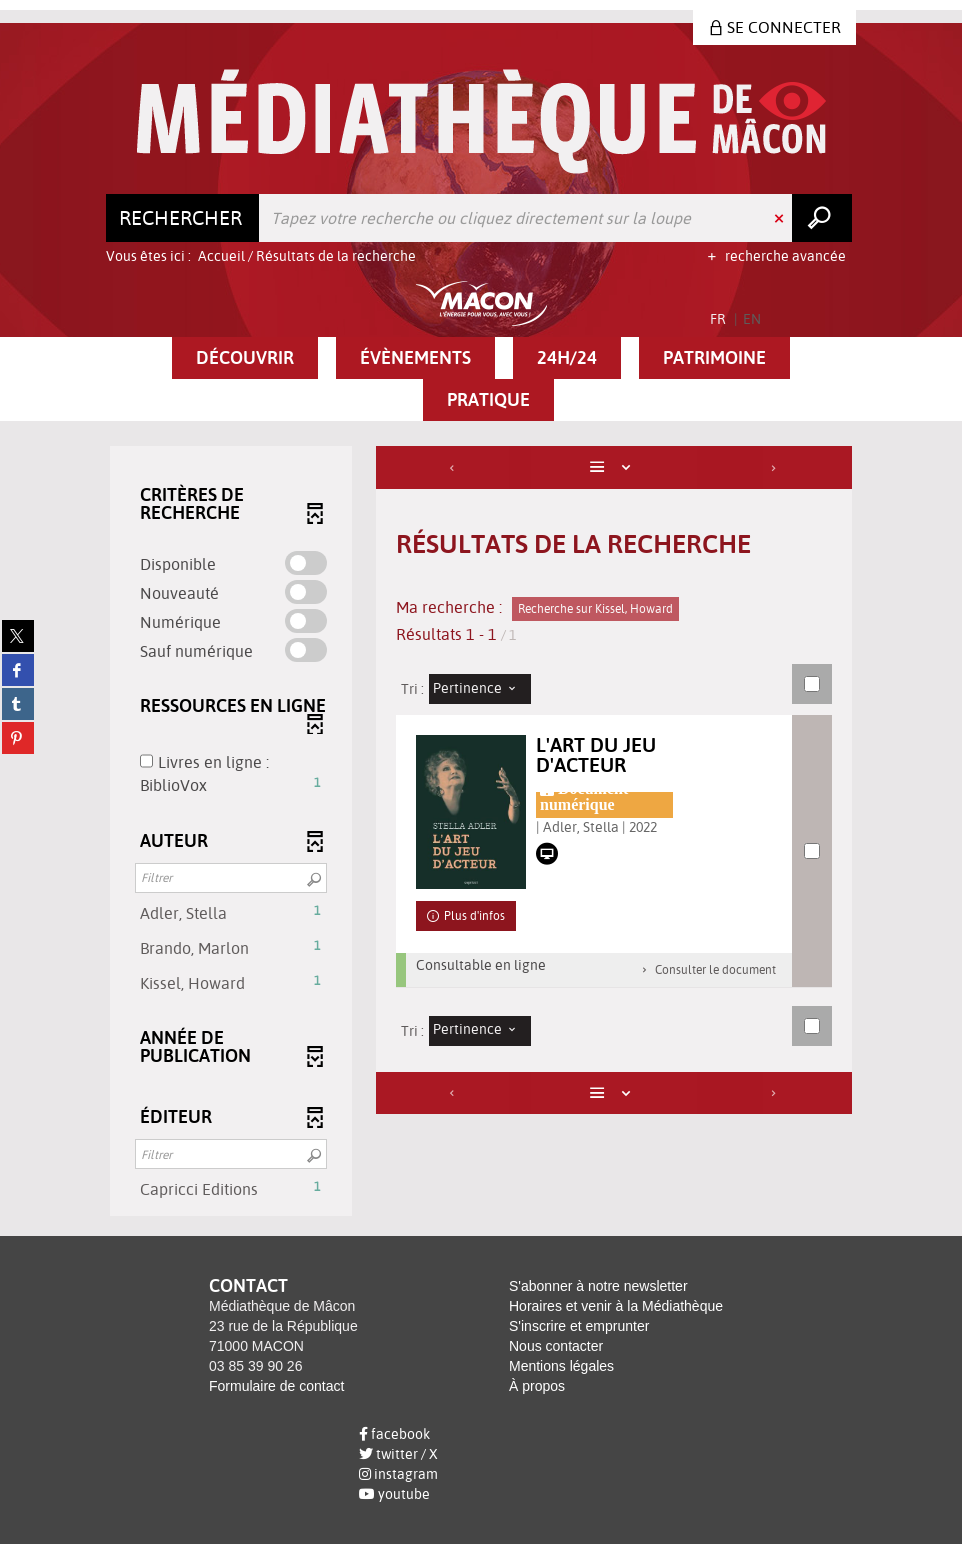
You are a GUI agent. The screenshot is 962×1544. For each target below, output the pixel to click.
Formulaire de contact (276, 1386)
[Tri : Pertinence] (480, 689)
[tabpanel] (481, 833)
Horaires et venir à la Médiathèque (616, 1306)
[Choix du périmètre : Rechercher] (183, 218)
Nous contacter (556, 1346)
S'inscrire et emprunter (579, 1326)
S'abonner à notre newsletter (598, 1286)
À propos (537, 1386)
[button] (245, 358)
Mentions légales (561, 1366)
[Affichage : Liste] (614, 467)
